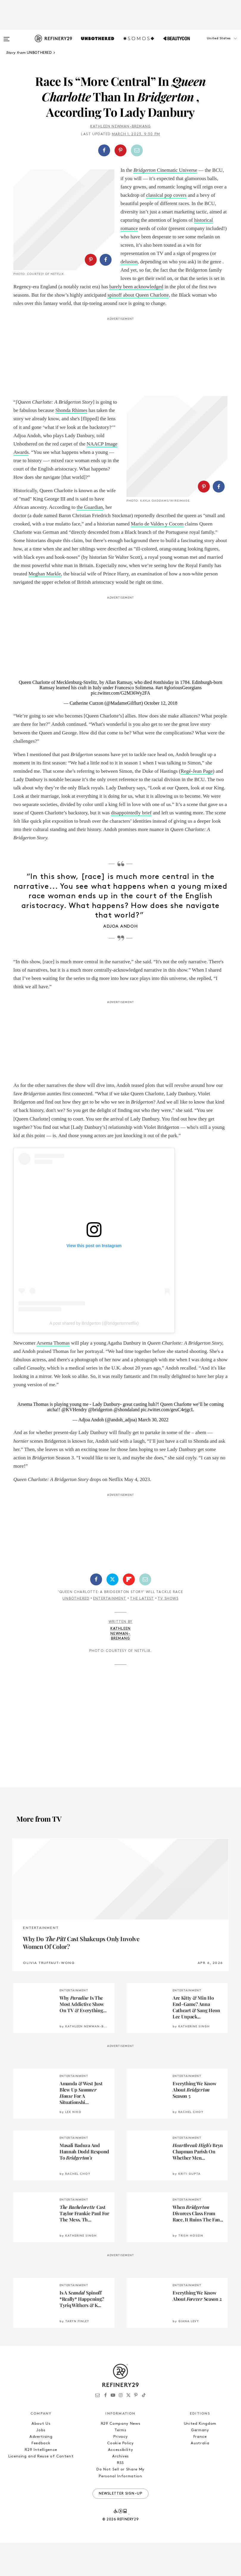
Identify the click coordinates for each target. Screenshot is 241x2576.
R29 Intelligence (41, 2483)
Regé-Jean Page (197, 804)
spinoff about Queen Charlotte (44, 311)
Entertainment (109, 1632)
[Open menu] (6, 36)
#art (159, 721)
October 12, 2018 (161, 736)
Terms (120, 2463)
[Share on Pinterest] (120, 150)
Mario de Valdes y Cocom (73, 557)
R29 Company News (120, 2457)
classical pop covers (166, 195)
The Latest (142, 1632)
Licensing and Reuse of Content (41, 2490)
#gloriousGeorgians (183, 721)
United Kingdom (200, 2457)
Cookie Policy (120, 2477)
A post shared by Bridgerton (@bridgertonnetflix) (94, 1356)
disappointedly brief (131, 846)
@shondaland (127, 1443)
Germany (200, 2463)
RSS (120, 2496)
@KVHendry (74, 1443)
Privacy (120, 2470)
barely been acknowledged (147, 295)
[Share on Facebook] (104, 150)
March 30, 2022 (153, 1453)
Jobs (41, 2463)
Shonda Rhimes (71, 427)
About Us (41, 2457)
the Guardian (90, 524)
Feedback (41, 2477)
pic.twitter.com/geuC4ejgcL (167, 1443)
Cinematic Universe (165, 170)
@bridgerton (100, 1443)
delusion (129, 262)
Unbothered (75, 1632)
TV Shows (168, 1632)
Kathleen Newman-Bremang (120, 126)
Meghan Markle (68, 607)
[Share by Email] (137, 150)
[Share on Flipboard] (129, 1613)
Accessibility (120, 2483)
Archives (120, 2490)
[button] (211, 44)
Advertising (40, 2470)
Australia (200, 2477)
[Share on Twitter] (112, 1613)
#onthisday (163, 715)
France (200, 2470)
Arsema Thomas (53, 1376)
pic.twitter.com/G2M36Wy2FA (120, 726)
